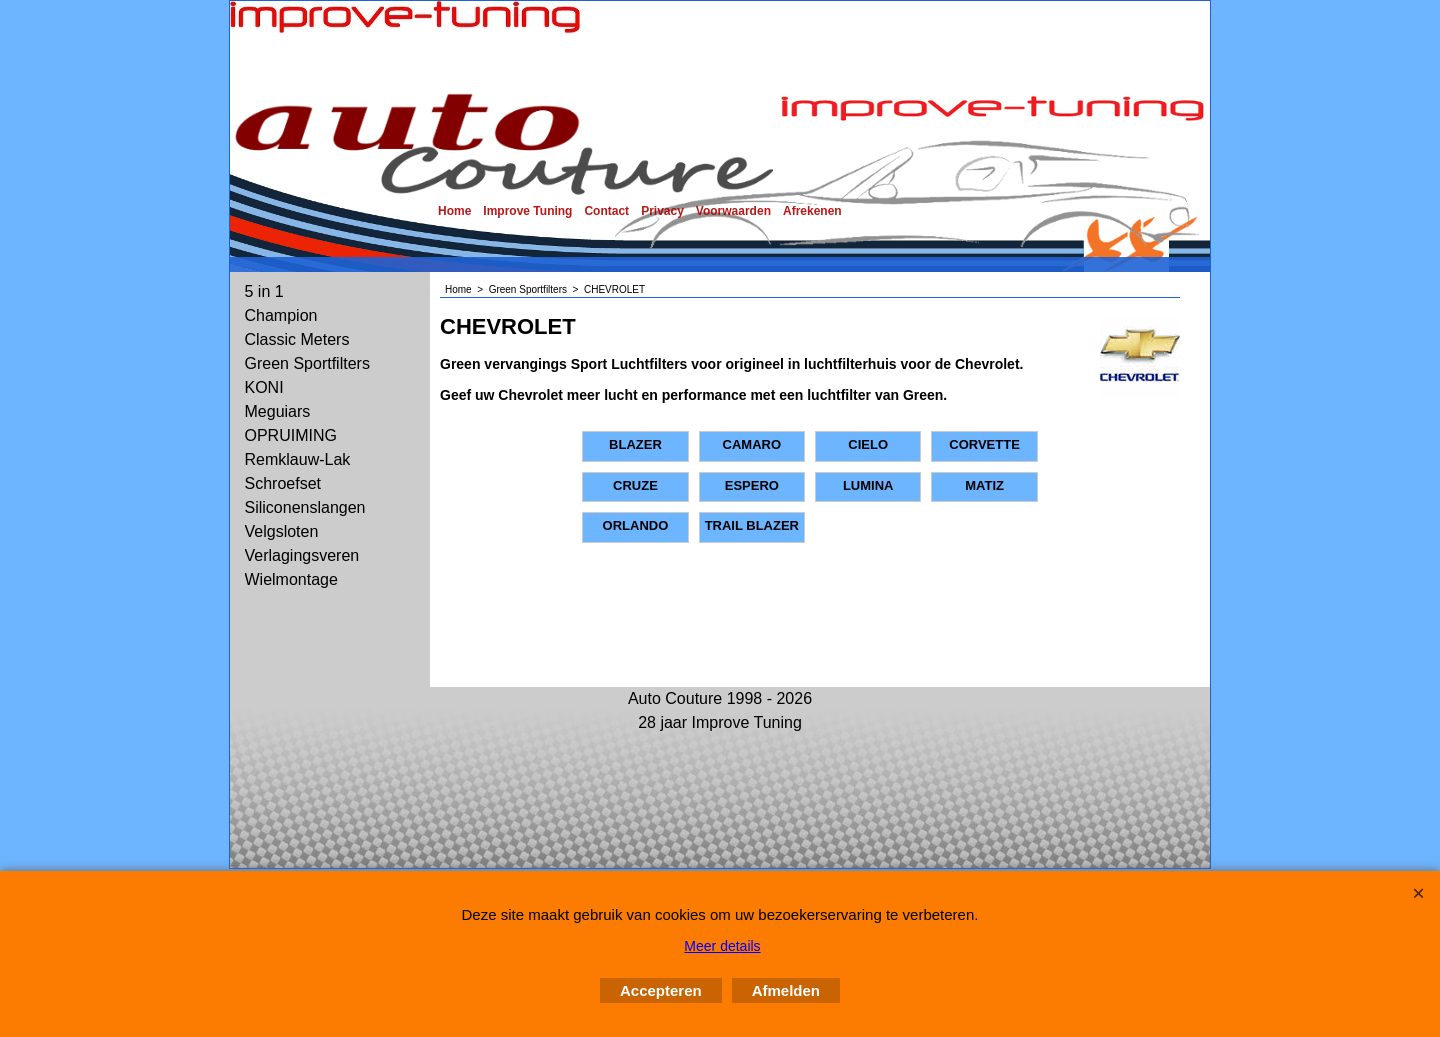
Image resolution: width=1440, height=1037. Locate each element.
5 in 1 (264, 291)
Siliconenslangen (305, 507)
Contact (606, 211)
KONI (264, 387)
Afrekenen (812, 211)
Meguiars (278, 411)
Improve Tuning (527, 211)
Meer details (722, 946)
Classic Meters (297, 339)
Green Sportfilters (307, 363)
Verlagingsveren (302, 555)
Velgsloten (282, 531)
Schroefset (283, 483)
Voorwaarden (733, 211)
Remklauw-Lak (298, 459)
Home (454, 211)
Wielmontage (291, 579)
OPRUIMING (291, 435)
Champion (281, 315)
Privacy (662, 211)
